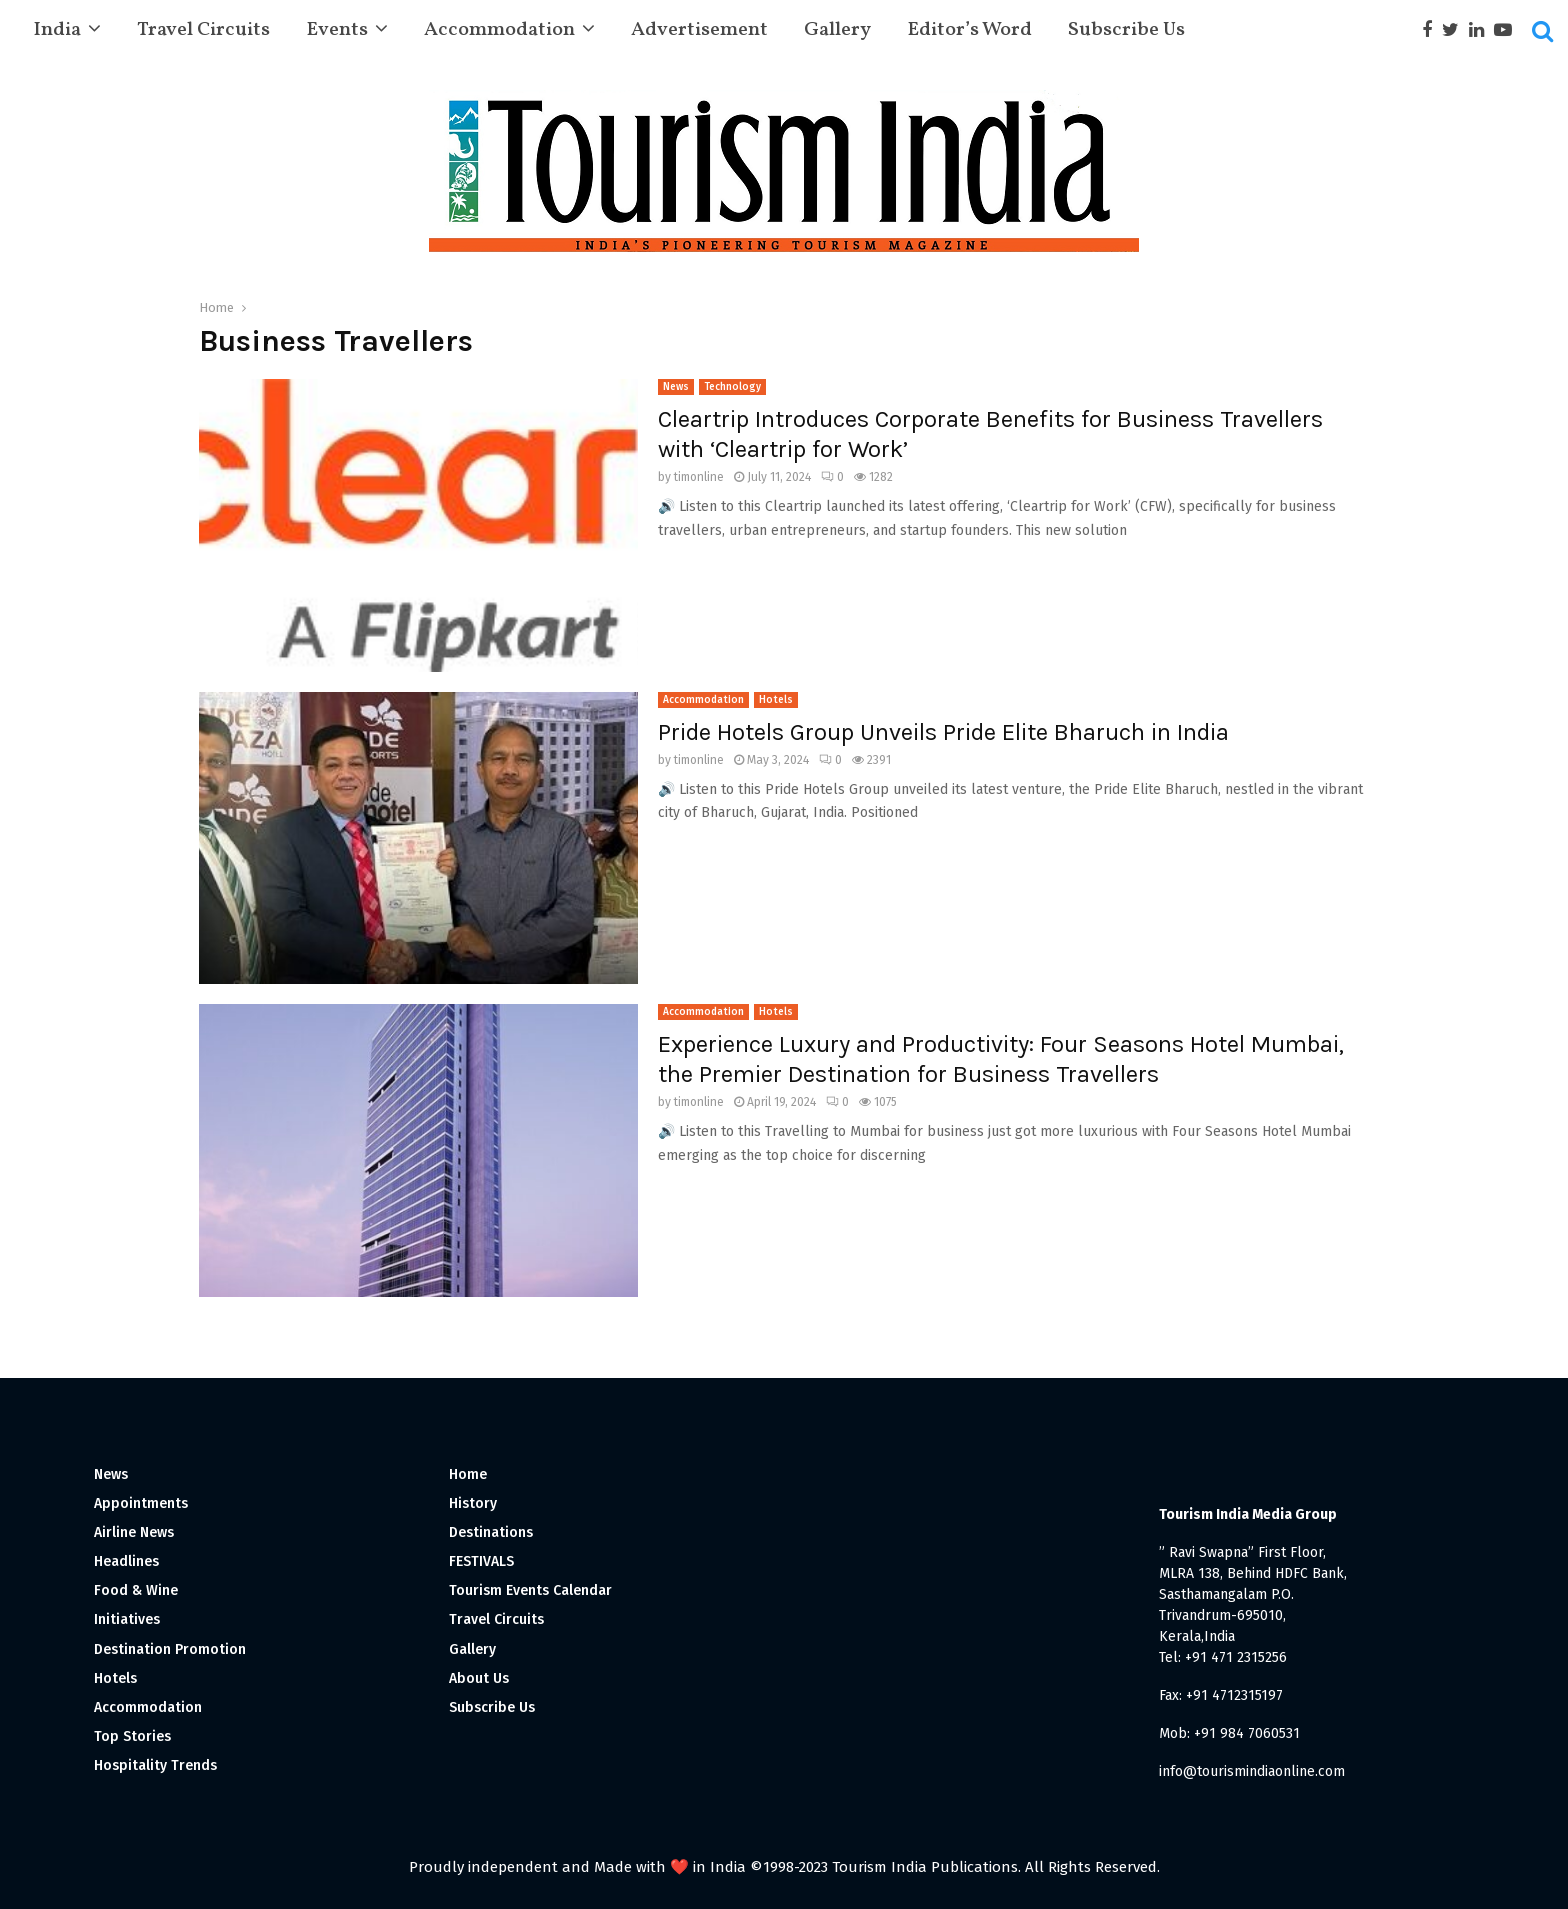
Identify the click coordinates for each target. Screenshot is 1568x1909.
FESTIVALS (481, 1561)
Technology (732, 387)
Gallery (837, 30)
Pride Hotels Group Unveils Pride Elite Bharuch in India (943, 732)
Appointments (141, 1503)
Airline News (134, 1532)
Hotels (776, 700)
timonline (699, 477)
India (57, 30)
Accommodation (499, 30)
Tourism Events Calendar (530, 1590)
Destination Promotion (170, 1649)
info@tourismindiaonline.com (1252, 1771)
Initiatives (127, 1619)
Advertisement (699, 30)
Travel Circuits (203, 30)
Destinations (491, 1532)
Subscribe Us (1126, 30)
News (676, 387)
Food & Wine (136, 1590)
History (473, 1503)
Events (337, 30)
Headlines (126, 1561)
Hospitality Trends (155, 1765)
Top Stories (132, 1736)
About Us (479, 1678)
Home (468, 1474)
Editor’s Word (969, 30)
